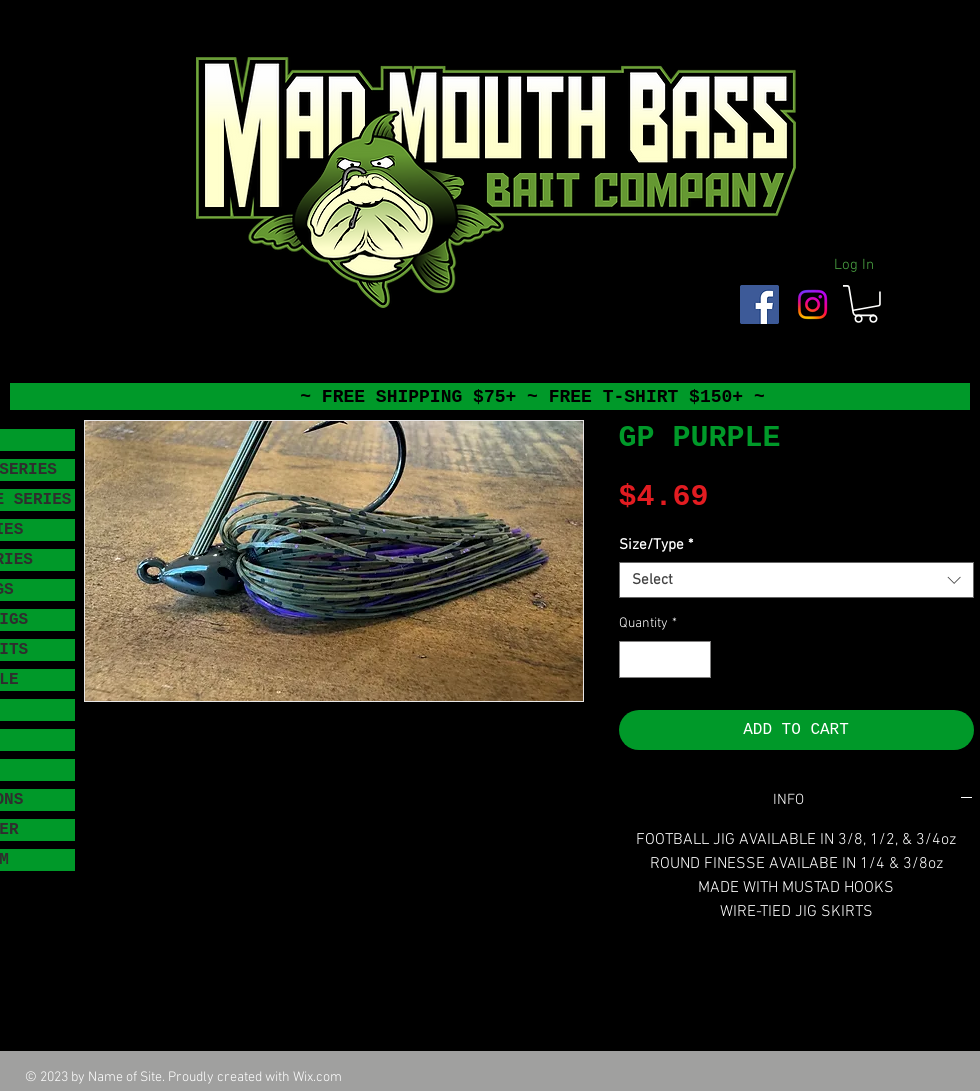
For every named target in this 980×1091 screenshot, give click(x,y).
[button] (865, 304)
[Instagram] (812, 304)
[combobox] (796, 580)
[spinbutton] (665, 659)
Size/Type (656, 545)
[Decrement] (634, 659)
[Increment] (695, 659)
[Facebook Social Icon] (759, 304)
